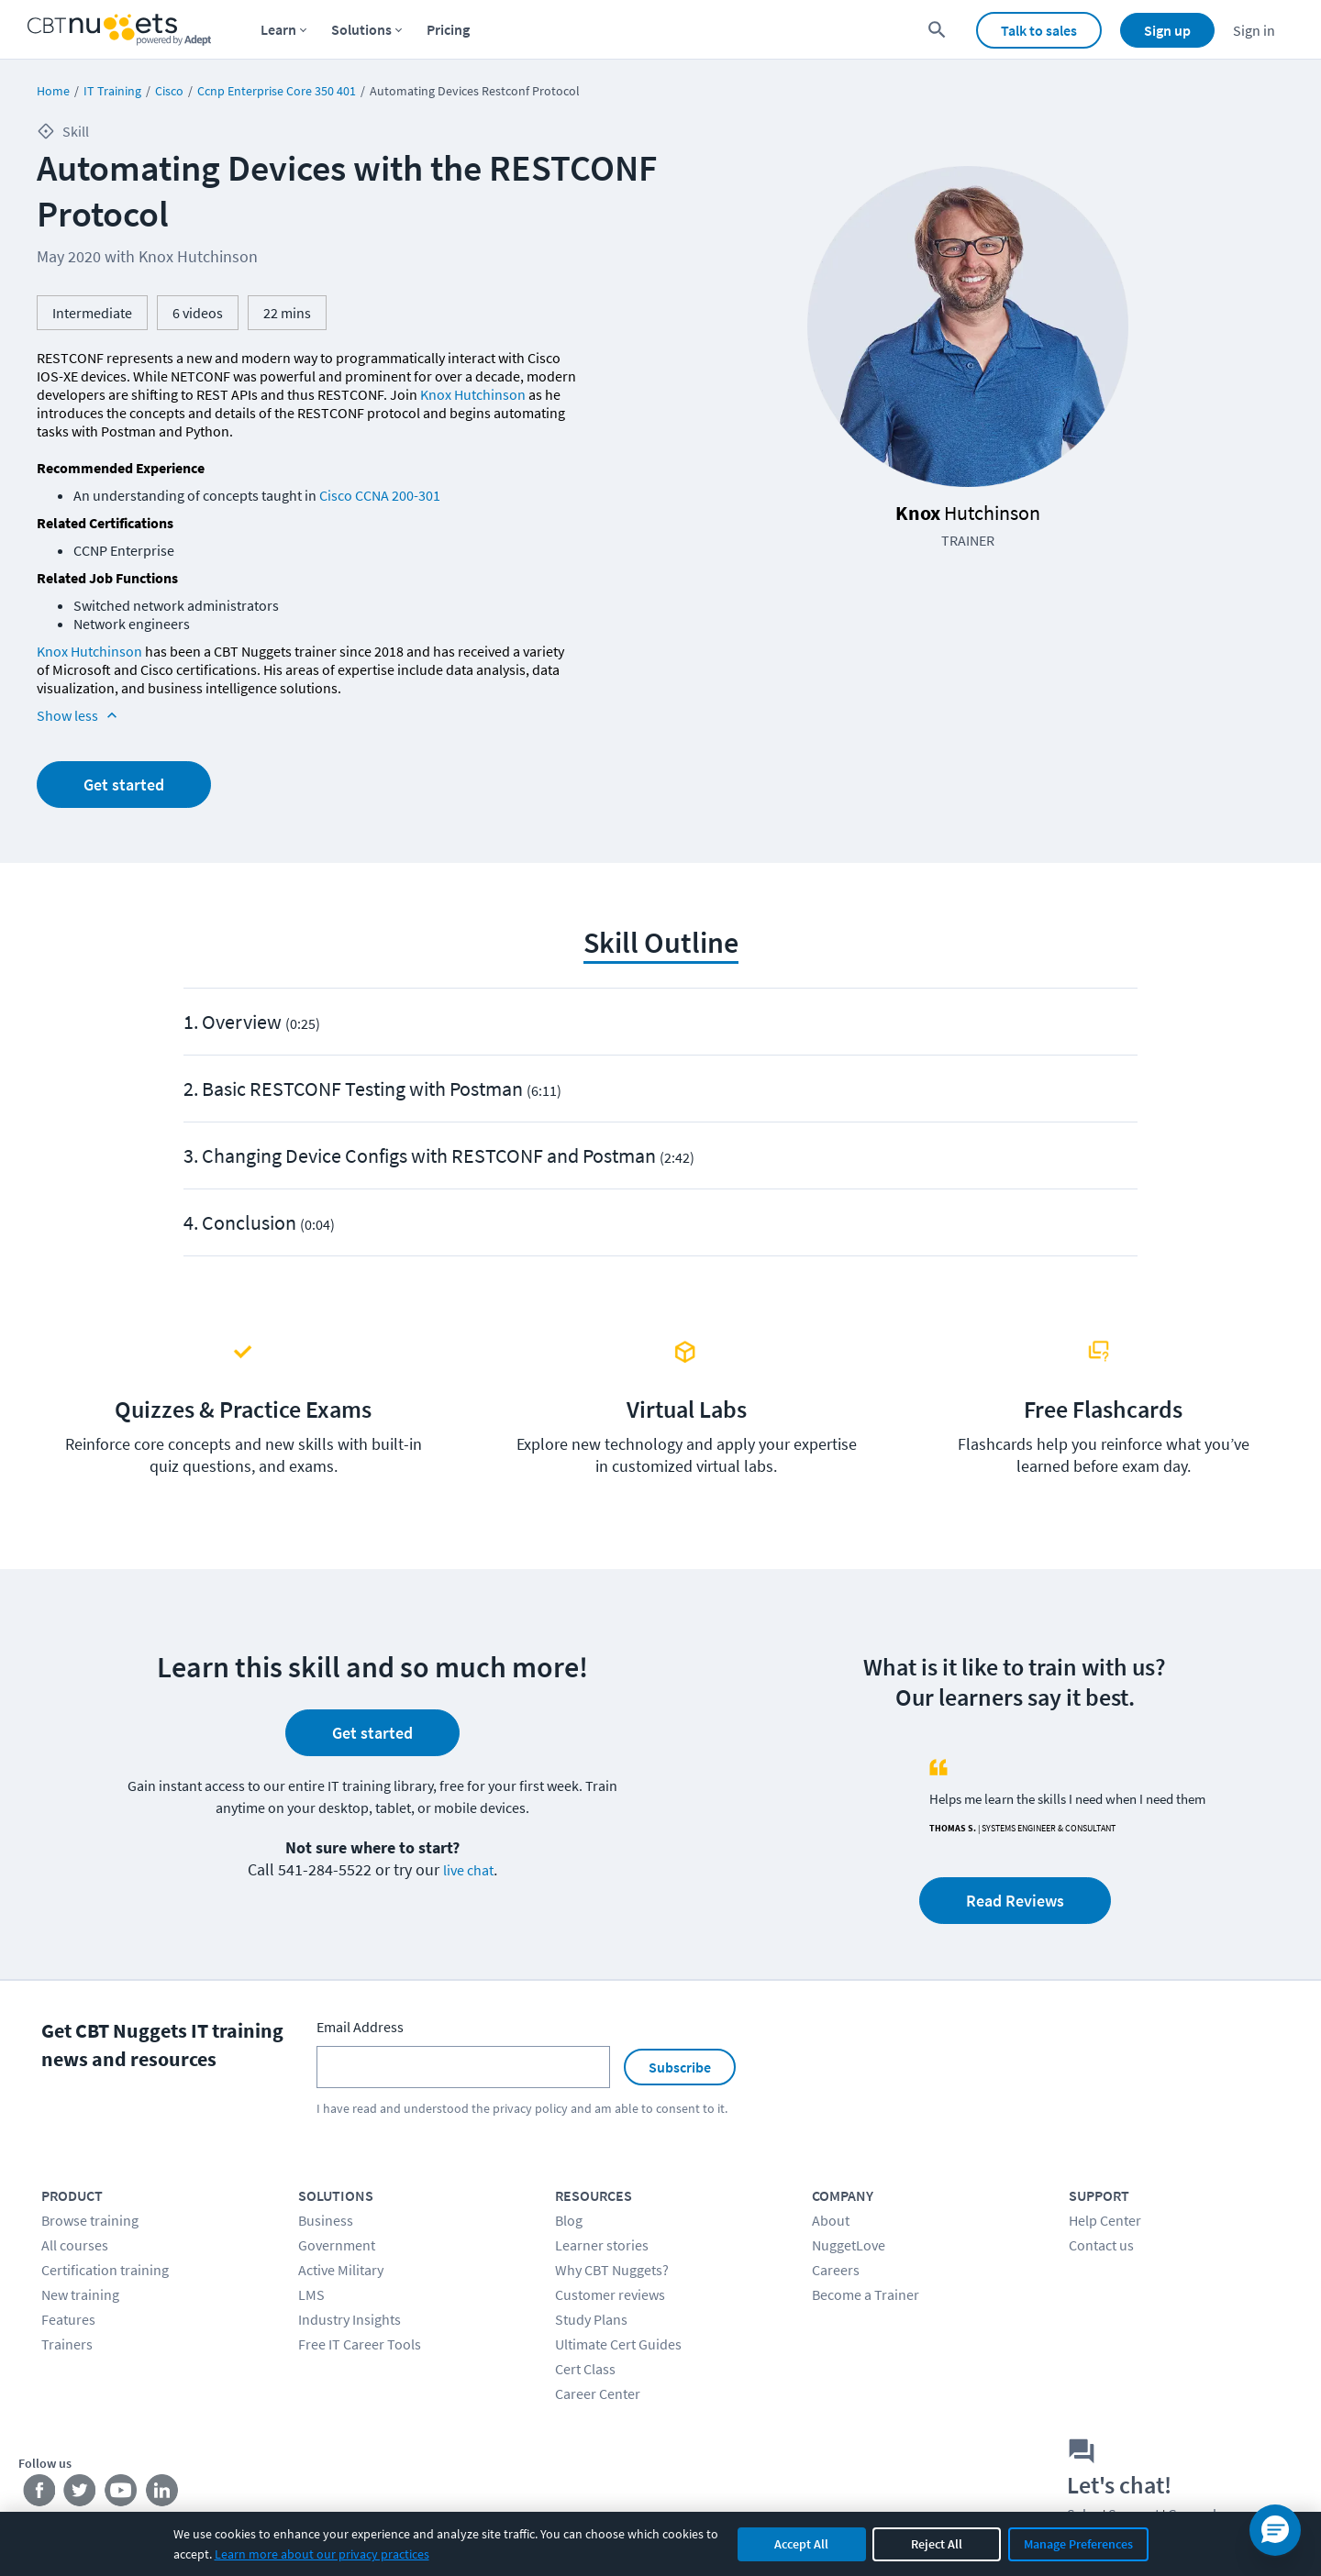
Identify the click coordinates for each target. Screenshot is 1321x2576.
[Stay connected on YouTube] (121, 2493)
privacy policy (530, 2108)
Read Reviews (1015, 1900)
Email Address (360, 2027)
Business (325, 2220)
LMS (311, 2294)
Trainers (67, 2344)
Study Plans (591, 2319)
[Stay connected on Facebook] (39, 2493)
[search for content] (937, 29)
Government (336, 2245)
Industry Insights (349, 2319)
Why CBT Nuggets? (612, 2270)
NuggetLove (848, 2245)
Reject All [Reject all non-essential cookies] (936, 2544)
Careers (836, 2270)
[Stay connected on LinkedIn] (162, 2493)
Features (68, 2319)
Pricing (448, 29)
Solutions (361, 29)
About (830, 2220)
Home (53, 91)
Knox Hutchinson (473, 394)
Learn (278, 29)
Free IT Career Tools (359, 2344)
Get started (123, 784)
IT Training (112, 91)
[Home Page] (119, 30)
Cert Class (585, 2369)
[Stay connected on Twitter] (80, 2493)
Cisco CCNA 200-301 (379, 495)
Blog (569, 2220)
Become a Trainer (865, 2294)
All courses (74, 2245)
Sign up (1167, 30)
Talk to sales (1039, 30)
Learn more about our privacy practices (322, 2554)
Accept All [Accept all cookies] (801, 2544)
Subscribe (680, 2067)
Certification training (105, 2270)
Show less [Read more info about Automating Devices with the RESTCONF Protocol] (79, 715)
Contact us (1101, 2245)
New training (80, 2294)
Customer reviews (610, 2294)
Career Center (597, 2393)
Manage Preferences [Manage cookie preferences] (1078, 2544)
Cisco (169, 91)
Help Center (1105, 2220)
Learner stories (602, 2245)
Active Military (340, 2270)
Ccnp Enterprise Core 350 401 (276, 91)
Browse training (90, 2220)
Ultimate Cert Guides (618, 2344)
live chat (468, 1870)
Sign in (1254, 30)
